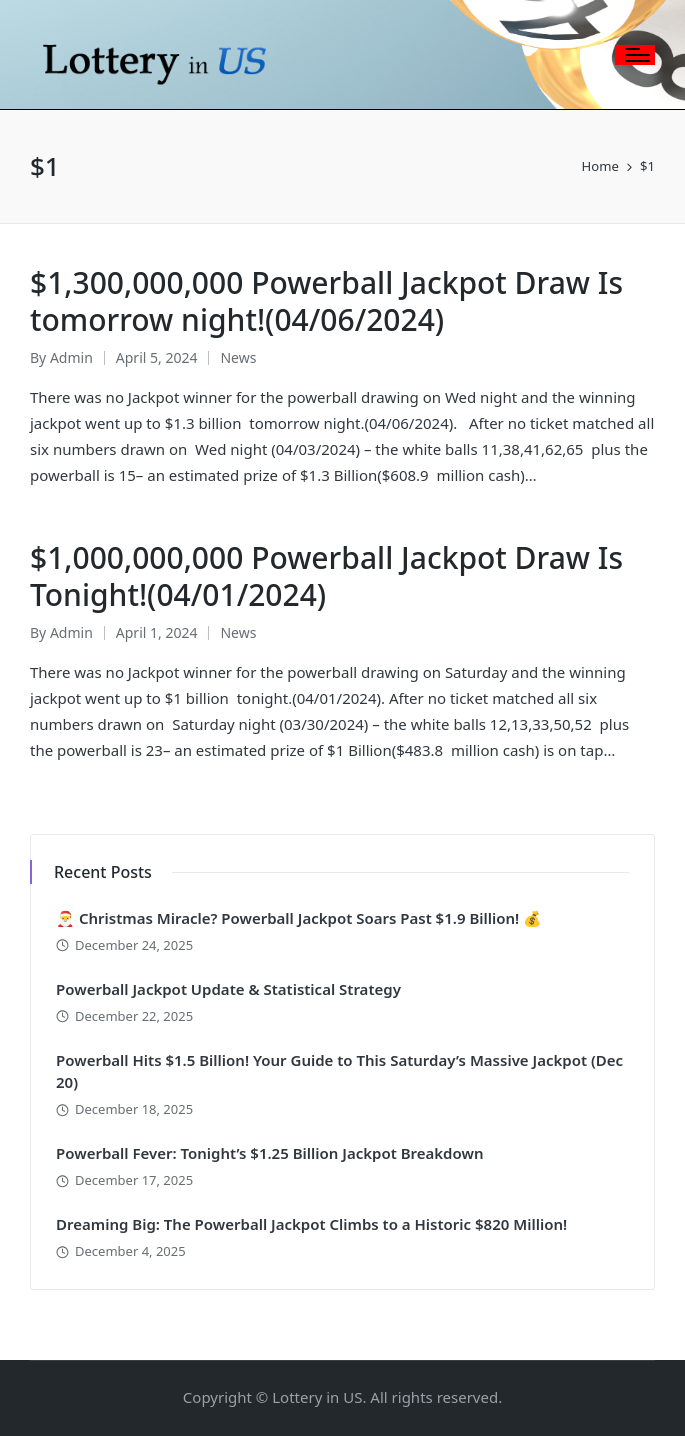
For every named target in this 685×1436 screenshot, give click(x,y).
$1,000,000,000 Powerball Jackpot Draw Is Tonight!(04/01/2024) (326, 576)
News (238, 357)
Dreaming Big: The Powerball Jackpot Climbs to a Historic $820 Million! (311, 1224)
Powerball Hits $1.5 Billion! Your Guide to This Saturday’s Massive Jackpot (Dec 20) (339, 1071)
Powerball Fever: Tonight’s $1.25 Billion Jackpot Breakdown (270, 1153)
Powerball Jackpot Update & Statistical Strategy (228, 989)
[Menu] (635, 55)
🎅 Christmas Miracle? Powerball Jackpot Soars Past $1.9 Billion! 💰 (299, 918)
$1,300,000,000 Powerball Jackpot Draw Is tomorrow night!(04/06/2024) (326, 301)
